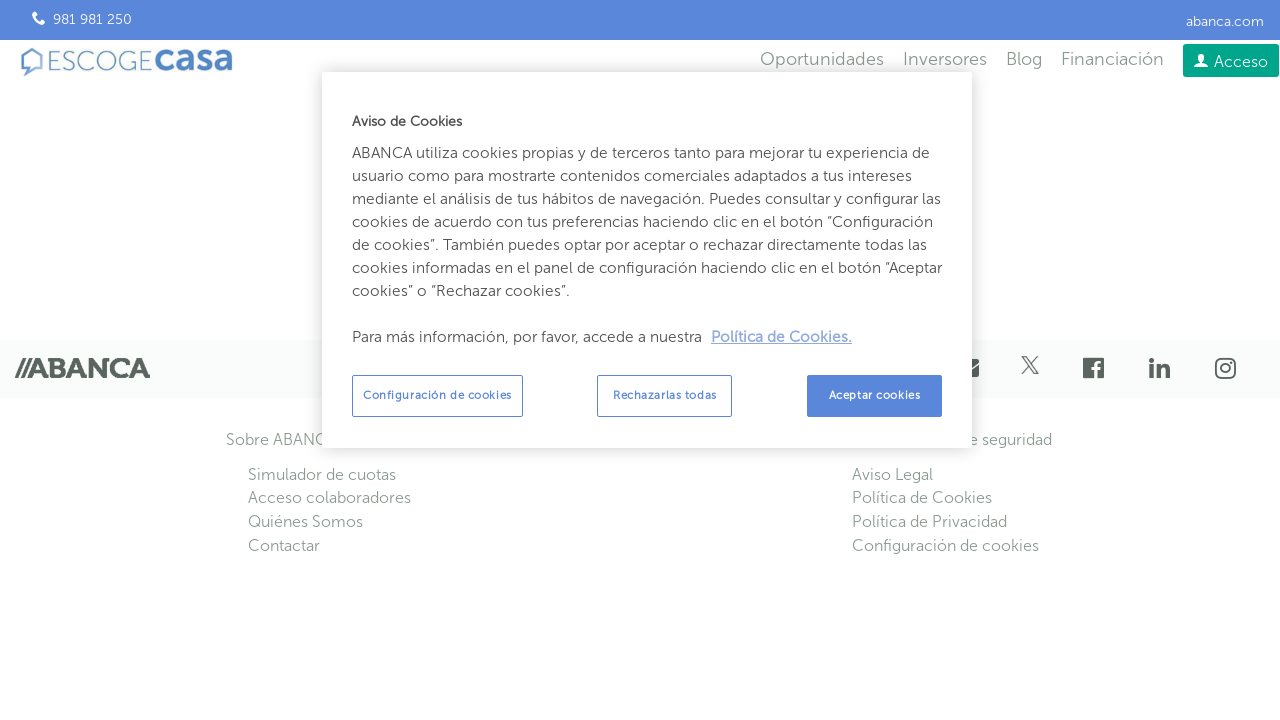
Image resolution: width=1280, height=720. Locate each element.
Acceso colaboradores (329, 497)
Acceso (1241, 61)
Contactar (284, 545)
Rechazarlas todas (665, 395)
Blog (1024, 59)
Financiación (1112, 59)
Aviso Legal (892, 474)
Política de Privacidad (929, 521)
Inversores (945, 59)
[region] (647, 260)
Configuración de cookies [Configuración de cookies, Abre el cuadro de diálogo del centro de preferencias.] (437, 395)
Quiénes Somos (305, 521)
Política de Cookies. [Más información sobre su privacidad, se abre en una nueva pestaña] (781, 337)
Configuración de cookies (945, 545)
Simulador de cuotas (322, 474)
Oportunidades (822, 59)
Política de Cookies (922, 497)
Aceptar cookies (875, 395)
